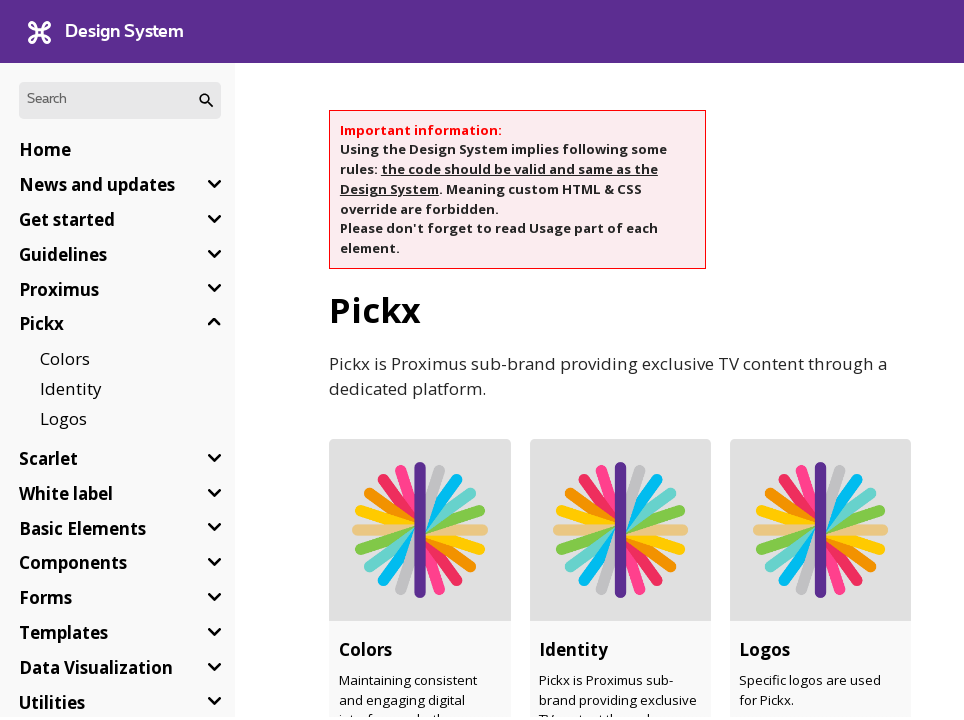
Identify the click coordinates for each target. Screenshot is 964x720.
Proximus (59, 289)
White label (66, 493)
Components (73, 562)
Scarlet (48, 458)
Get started (67, 219)
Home (45, 149)
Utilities (52, 702)
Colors (65, 358)
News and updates (97, 184)
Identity (70, 388)
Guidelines (63, 254)
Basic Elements (82, 528)
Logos (63, 418)
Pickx (41, 323)
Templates (63, 632)
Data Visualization (96, 667)
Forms (45, 597)
